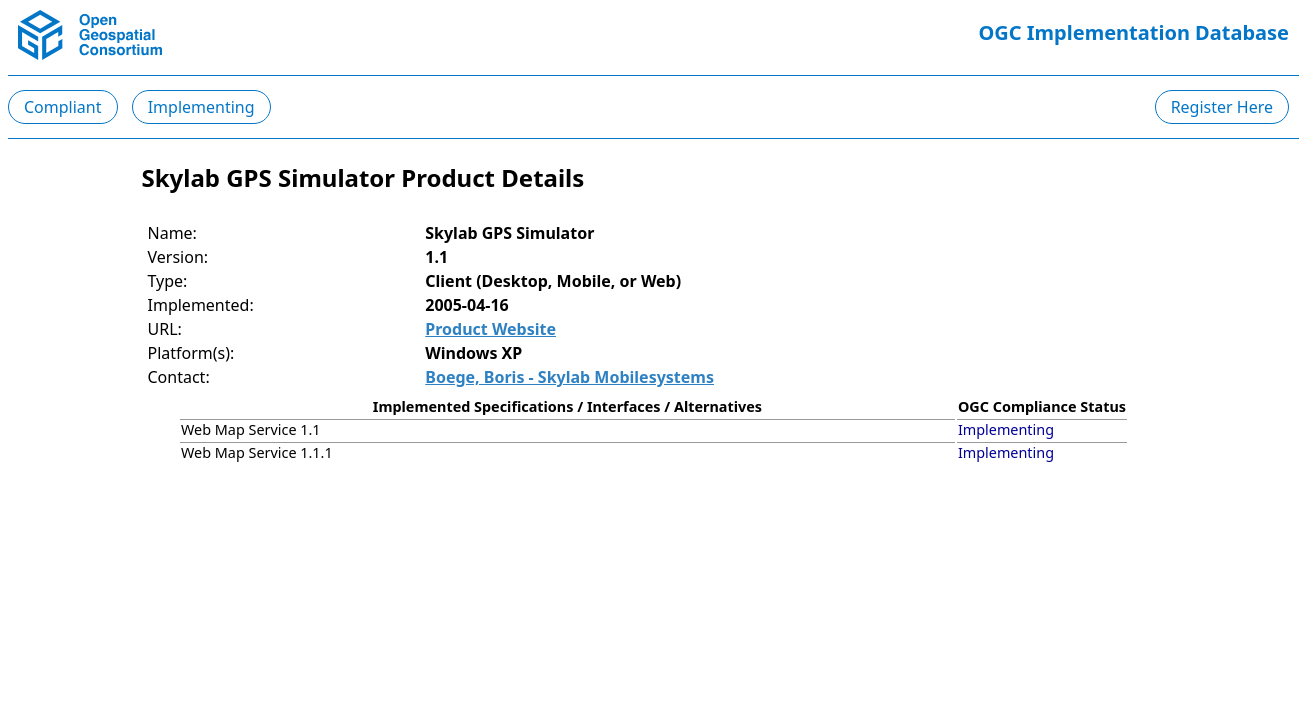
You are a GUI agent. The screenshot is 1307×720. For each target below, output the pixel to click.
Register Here (1222, 107)
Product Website (490, 329)
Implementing (201, 107)
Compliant (63, 107)
